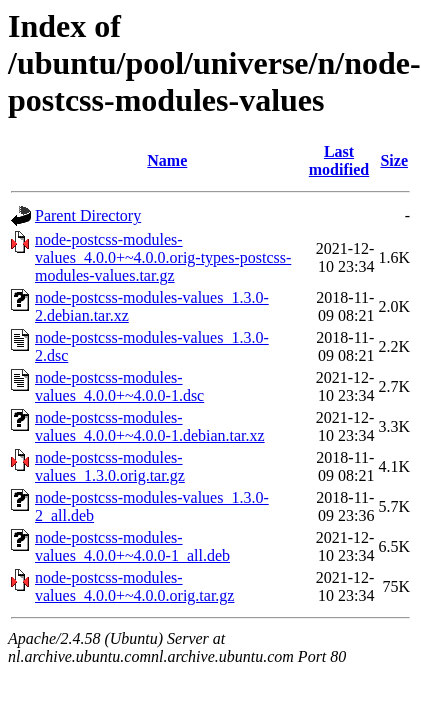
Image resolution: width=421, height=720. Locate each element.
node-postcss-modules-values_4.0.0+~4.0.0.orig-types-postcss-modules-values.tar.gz (163, 257)
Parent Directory (88, 215)
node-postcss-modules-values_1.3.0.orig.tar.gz (110, 466)
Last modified (339, 160)
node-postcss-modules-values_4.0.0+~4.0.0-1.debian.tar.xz (150, 426)
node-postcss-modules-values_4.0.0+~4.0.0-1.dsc (119, 386)
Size (394, 160)
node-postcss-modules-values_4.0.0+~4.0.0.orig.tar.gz (134, 586)
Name (167, 160)
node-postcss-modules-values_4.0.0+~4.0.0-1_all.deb (132, 546)
